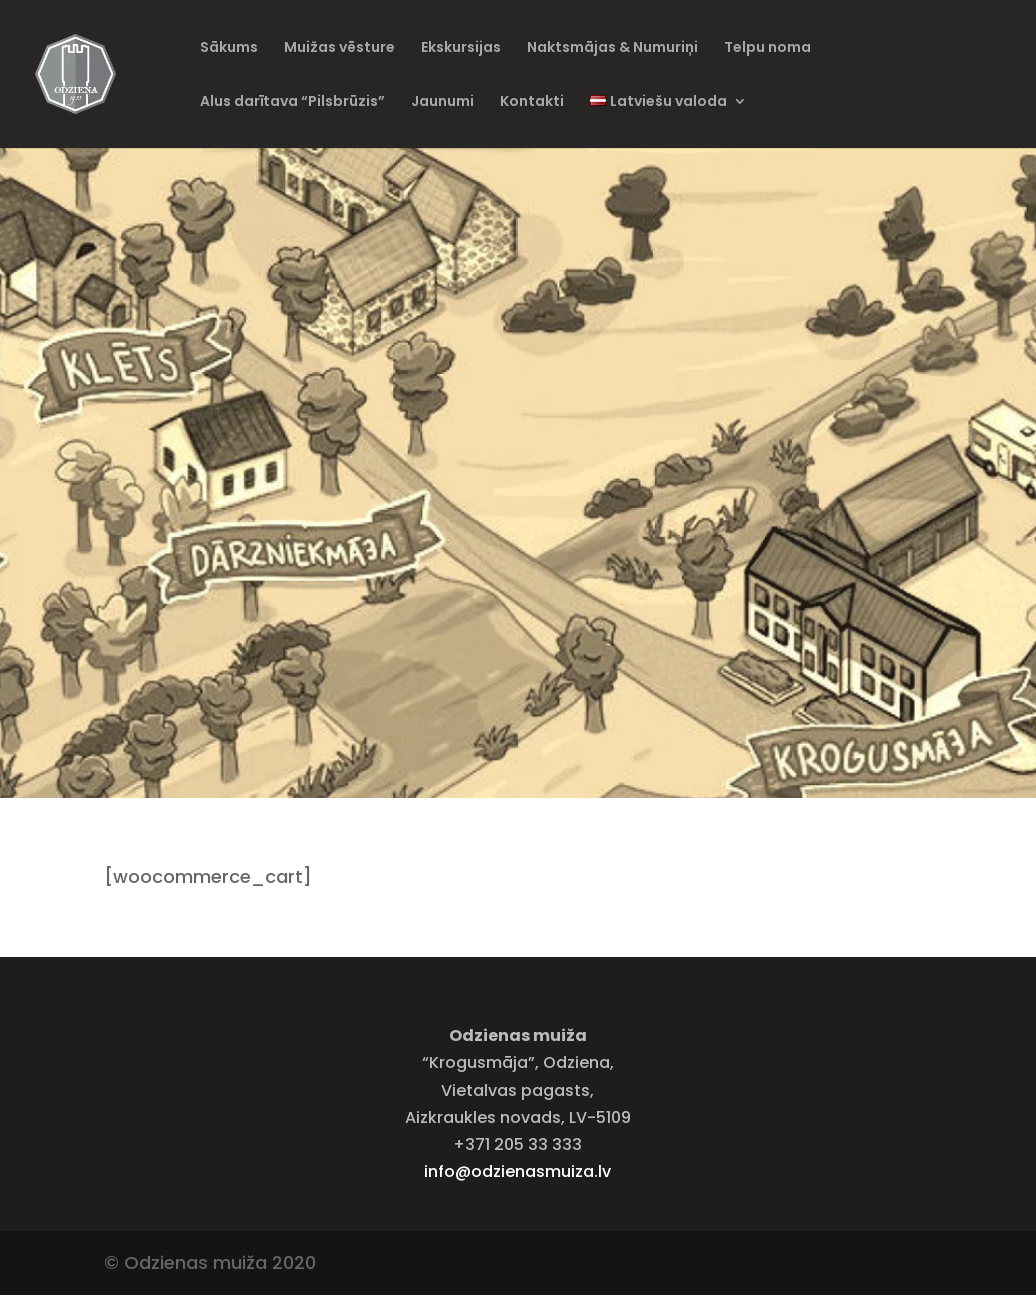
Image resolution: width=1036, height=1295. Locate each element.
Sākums (229, 48)
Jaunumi (442, 102)
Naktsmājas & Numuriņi (612, 48)
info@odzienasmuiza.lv (517, 1171)
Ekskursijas (461, 48)
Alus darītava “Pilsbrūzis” (292, 102)
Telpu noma (767, 48)
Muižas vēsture (339, 48)
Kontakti (532, 102)
